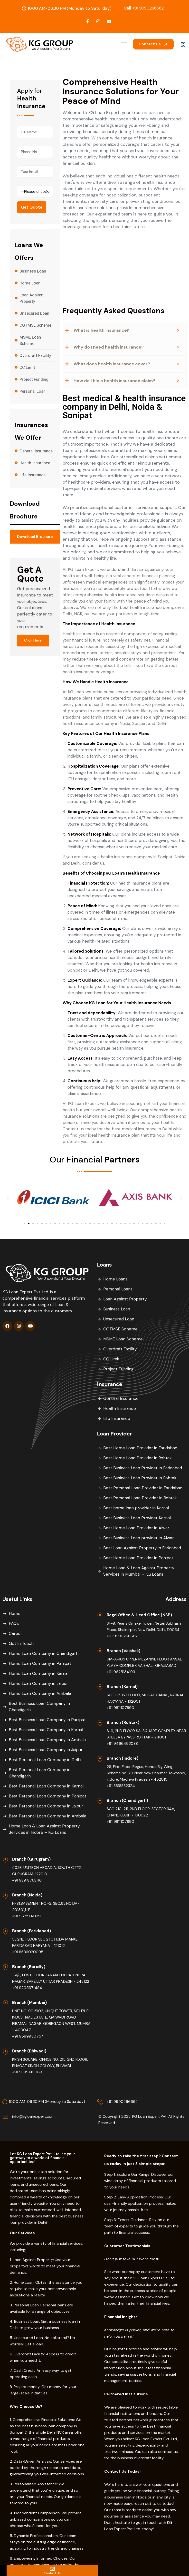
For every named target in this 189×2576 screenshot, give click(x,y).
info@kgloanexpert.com (33, 2116)
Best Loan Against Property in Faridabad (142, 1548)
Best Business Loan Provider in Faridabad (142, 1468)
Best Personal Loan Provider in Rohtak (140, 1498)
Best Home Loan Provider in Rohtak (137, 1458)
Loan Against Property (125, 1299)
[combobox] (35, 191)
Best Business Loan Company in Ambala (47, 1739)
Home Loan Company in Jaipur (38, 1683)
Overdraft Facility (120, 1349)
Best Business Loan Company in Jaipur (46, 1749)
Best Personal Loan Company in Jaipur (46, 1806)
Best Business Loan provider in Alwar (138, 1538)
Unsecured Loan (118, 1319)
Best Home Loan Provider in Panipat (138, 1558)
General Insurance (121, 1398)
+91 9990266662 (144, 8)
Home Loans (115, 1279)
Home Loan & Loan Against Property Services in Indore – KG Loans (44, 1829)
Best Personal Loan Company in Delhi (45, 1759)
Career (15, 1633)
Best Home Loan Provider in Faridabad (140, 1448)
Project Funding (118, 1369)
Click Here (33, 640)
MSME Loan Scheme (123, 1339)
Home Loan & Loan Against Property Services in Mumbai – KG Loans (138, 1571)
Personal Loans (117, 1289)
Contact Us (153, 44)
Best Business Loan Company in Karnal (46, 1729)
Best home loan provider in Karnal (136, 1508)
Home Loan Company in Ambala (40, 1693)
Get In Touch (21, 1643)
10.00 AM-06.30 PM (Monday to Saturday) (47, 2101)
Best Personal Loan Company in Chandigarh (39, 1773)
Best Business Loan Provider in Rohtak (139, 1478)
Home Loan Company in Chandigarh (43, 1653)
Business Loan (116, 1309)
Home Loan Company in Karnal (38, 1673)
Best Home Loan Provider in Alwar (136, 1528)
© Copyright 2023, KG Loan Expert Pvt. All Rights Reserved (141, 2119)
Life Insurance (116, 1418)
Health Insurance (119, 1408)
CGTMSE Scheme (120, 1329)
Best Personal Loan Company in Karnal (46, 1786)
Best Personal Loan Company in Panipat (47, 1796)
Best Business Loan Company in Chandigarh (39, 1706)
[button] (8, 1198)
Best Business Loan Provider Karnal (137, 1518)
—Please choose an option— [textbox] (35, 191)
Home (14, 1613)
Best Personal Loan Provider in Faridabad (142, 1488)
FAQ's (14, 1623)
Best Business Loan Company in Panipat (47, 1719)
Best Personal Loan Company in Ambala (47, 1816)
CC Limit (111, 1359)
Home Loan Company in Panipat (40, 1663)
